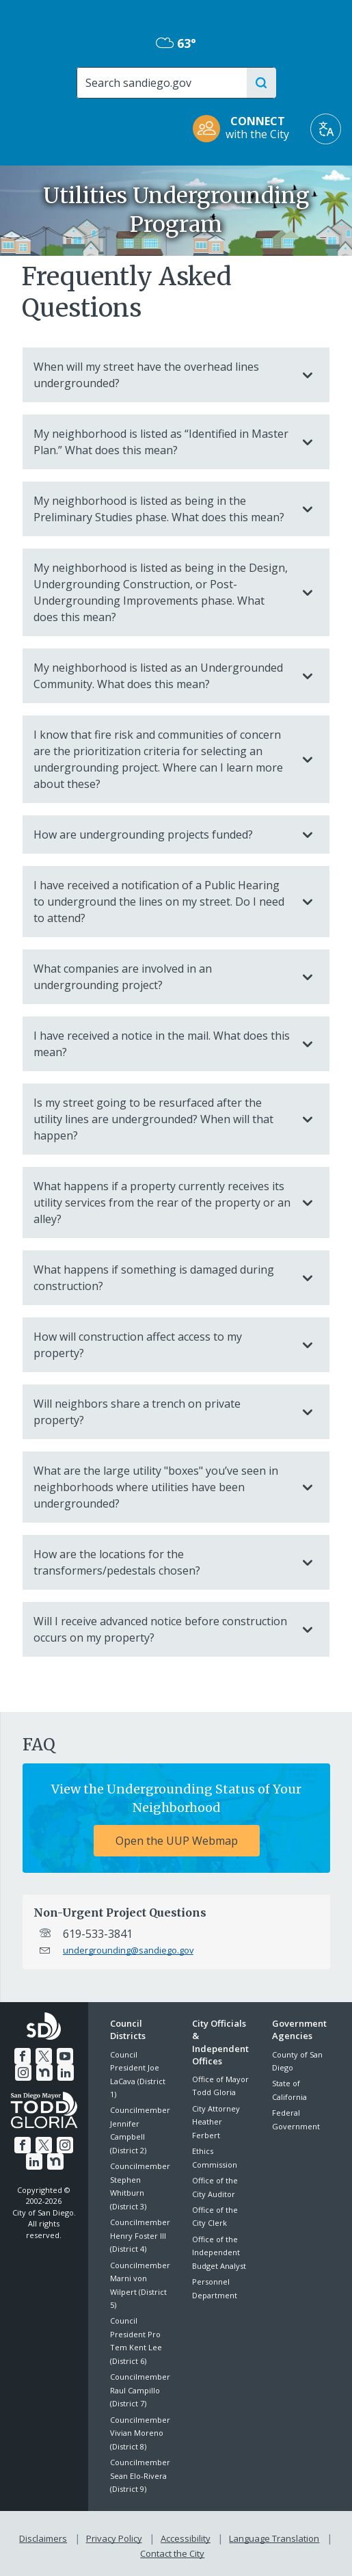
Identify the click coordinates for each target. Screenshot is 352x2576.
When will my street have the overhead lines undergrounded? (162, 375)
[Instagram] (24, 2071)
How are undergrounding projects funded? (162, 834)
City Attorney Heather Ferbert (216, 2121)
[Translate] (325, 129)
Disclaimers (46, 2536)
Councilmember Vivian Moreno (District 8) (140, 2433)
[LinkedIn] (65, 2071)
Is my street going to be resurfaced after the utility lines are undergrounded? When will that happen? (162, 1119)
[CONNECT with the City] (245, 129)
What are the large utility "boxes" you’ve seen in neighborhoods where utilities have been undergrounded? (162, 1487)
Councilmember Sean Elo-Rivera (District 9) (140, 2475)
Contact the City (172, 2549)
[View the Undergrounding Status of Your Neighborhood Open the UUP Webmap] (176, 1818)
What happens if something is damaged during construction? (162, 1277)
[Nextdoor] (44, 2071)
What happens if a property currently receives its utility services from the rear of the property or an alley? (162, 1202)
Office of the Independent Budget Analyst (219, 2252)
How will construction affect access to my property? (162, 1345)
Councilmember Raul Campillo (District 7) (140, 2389)
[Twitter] (44, 2055)
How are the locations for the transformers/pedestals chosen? (162, 1562)
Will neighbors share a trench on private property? (162, 1412)
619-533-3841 (98, 1933)
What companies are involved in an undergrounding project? (162, 977)
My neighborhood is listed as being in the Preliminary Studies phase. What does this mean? (162, 509)
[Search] (161, 83)
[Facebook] (23, 2055)
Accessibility (186, 2536)
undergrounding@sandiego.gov (128, 1950)
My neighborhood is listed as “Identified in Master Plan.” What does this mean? (162, 442)
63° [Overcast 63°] (176, 43)
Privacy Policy (115, 2536)
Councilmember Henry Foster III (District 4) (140, 2235)
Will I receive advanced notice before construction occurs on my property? (162, 1629)
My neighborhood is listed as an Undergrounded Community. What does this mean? (162, 676)
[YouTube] (63, 2055)
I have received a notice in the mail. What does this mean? (162, 1044)
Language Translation (273, 2536)
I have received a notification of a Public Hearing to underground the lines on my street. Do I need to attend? (162, 901)
